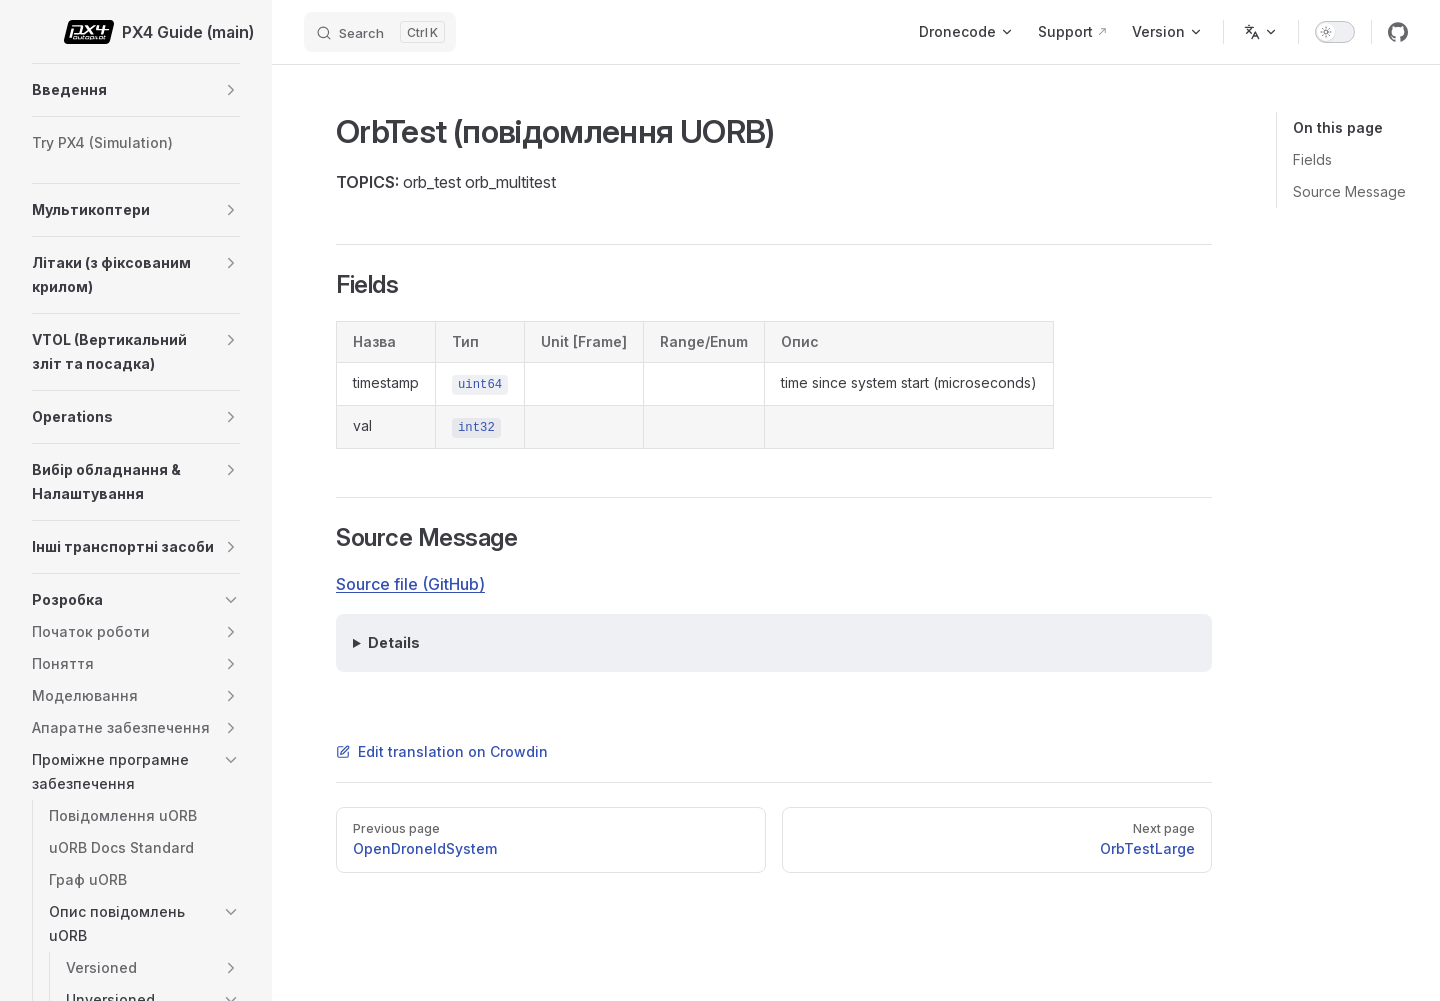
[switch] (1335, 32)
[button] (231, 90)
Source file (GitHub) (410, 584)
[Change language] (1261, 32)
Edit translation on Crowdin (442, 751)
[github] (1398, 32)
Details (394, 642)
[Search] (380, 32)
